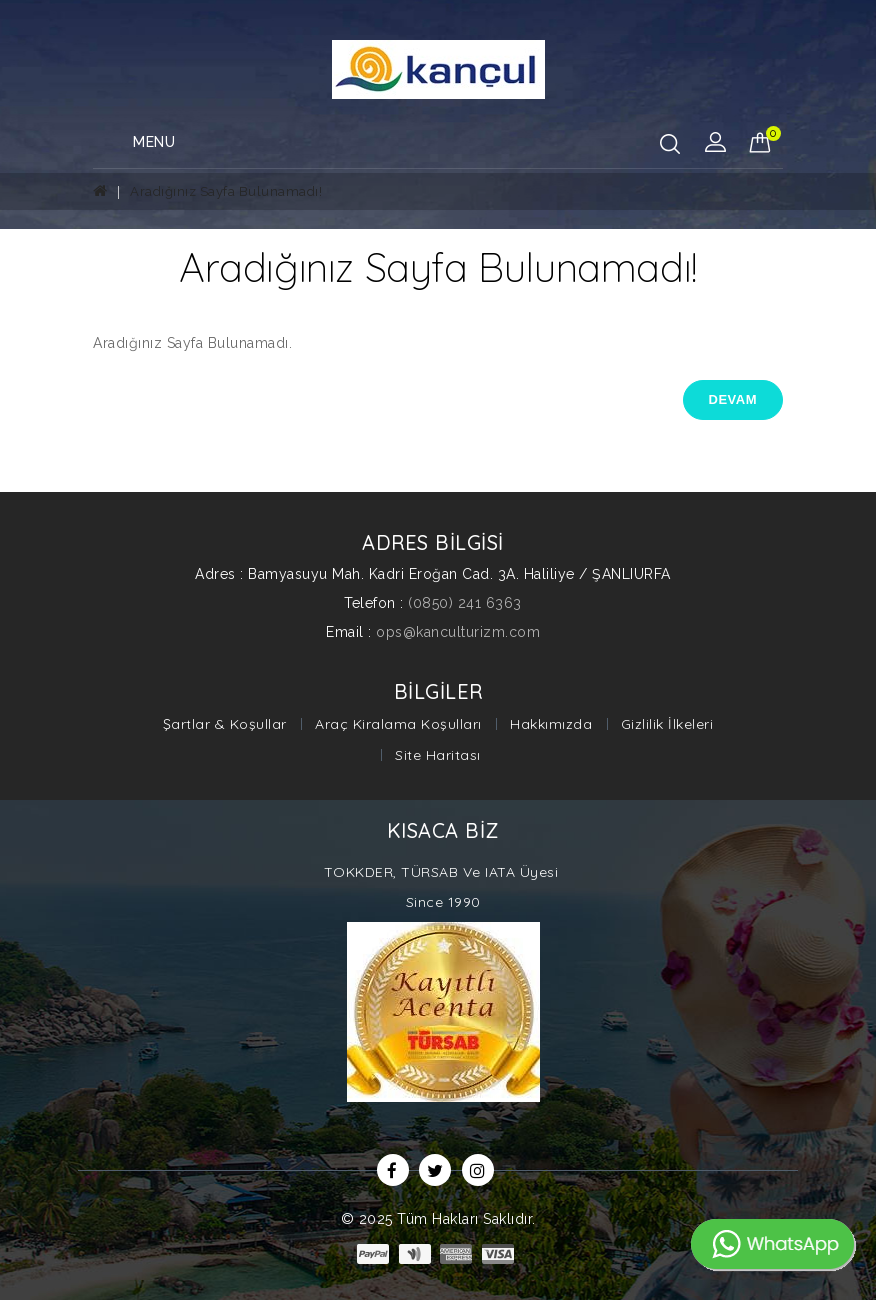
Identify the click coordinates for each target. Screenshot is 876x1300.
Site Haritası (438, 755)
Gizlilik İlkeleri (667, 724)
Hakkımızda (551, 724)
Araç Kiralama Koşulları (398, 724)
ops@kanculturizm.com (458, 632)
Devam (733, 399)
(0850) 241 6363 (465, 603)
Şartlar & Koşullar (225, 724)
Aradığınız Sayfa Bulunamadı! (226, 191)
